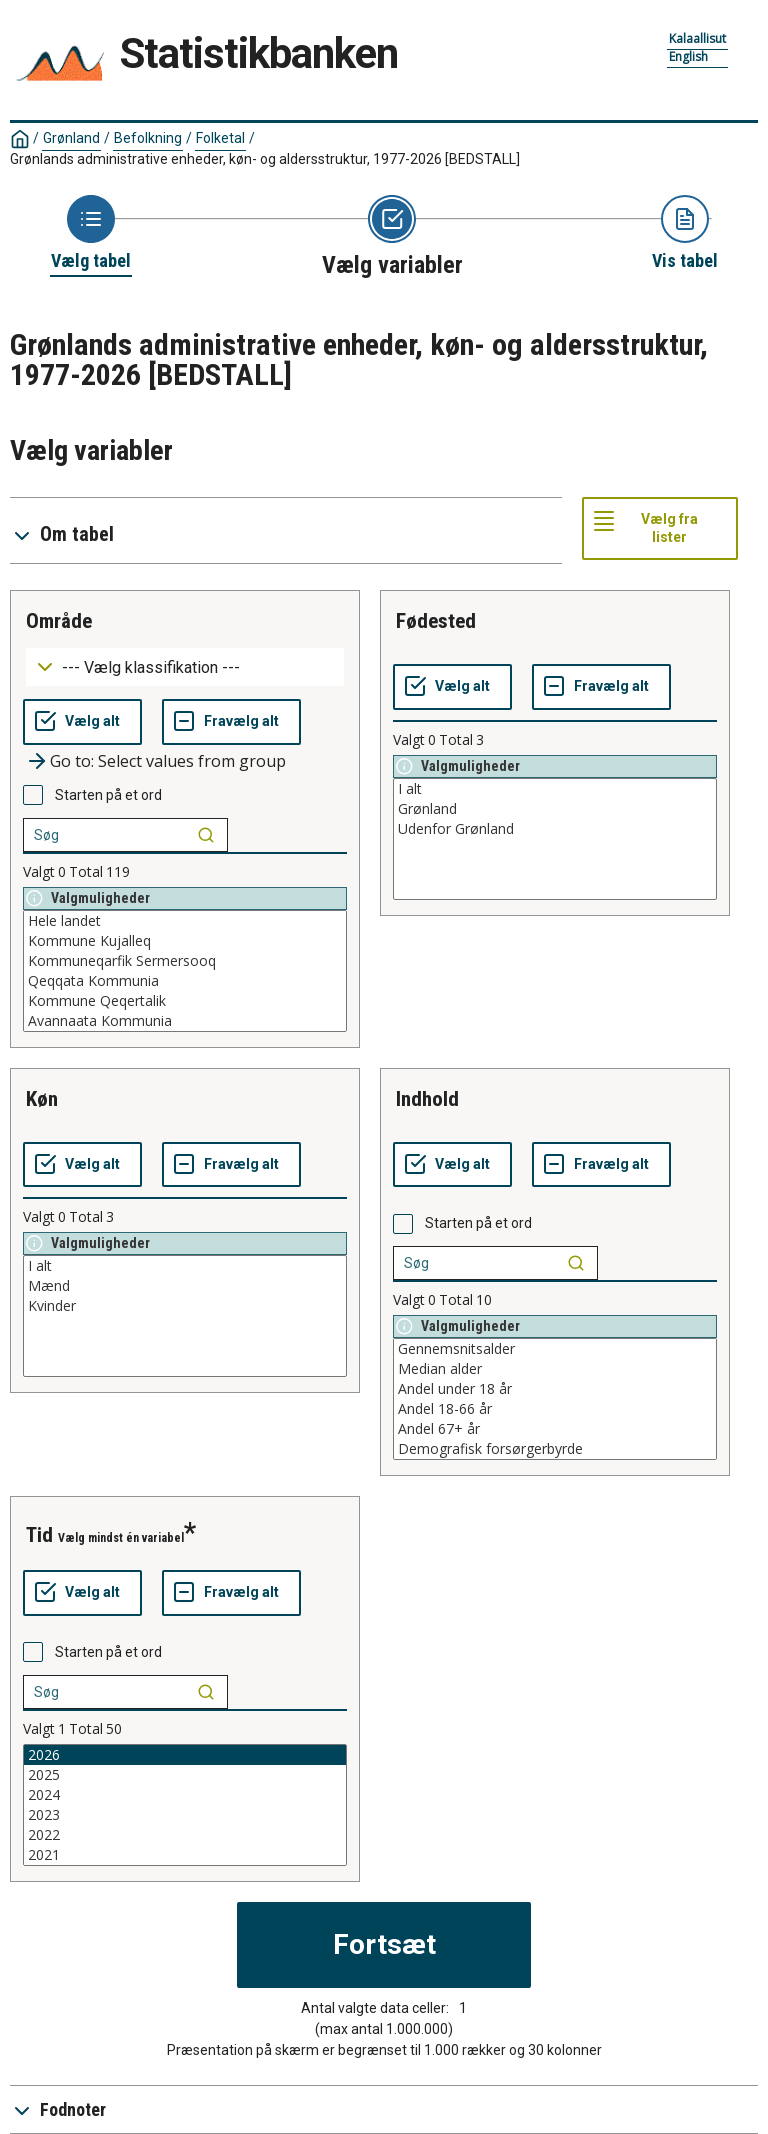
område (59, 621)
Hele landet (185, 921)
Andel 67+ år (555, 1429)
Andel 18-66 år (555, 1409)
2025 (185, 1775)
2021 (185, 1855)
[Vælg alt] (82, 722)
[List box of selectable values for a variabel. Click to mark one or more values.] (185, 971)
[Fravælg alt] (231, 722)
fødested (436, 621)
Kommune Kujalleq (185, 941)
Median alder (555, 1369)
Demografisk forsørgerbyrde (555, 1449)
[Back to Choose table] (91, 234)
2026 (185, 1755)
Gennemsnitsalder (555, 1349)
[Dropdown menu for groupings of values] (185, 667)
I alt (555, 789)
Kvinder (185, 1306)
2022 (185, 1835)
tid (39, 1535)
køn (42, 1099)
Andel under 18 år (555, 1389)
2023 (185, 1815)
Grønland (71, 138)
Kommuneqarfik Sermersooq (185, 961)
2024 (185, 1795)
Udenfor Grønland (555, 829)
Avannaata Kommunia (185, 1021)
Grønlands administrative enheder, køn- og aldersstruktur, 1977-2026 (265, 159)
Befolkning (148, 138)
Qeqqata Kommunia (185, 981)
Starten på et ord (108, 795)
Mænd (185, 1286)
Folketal (220, 138)
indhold (427, 1099)
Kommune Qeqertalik (185, 1001)
